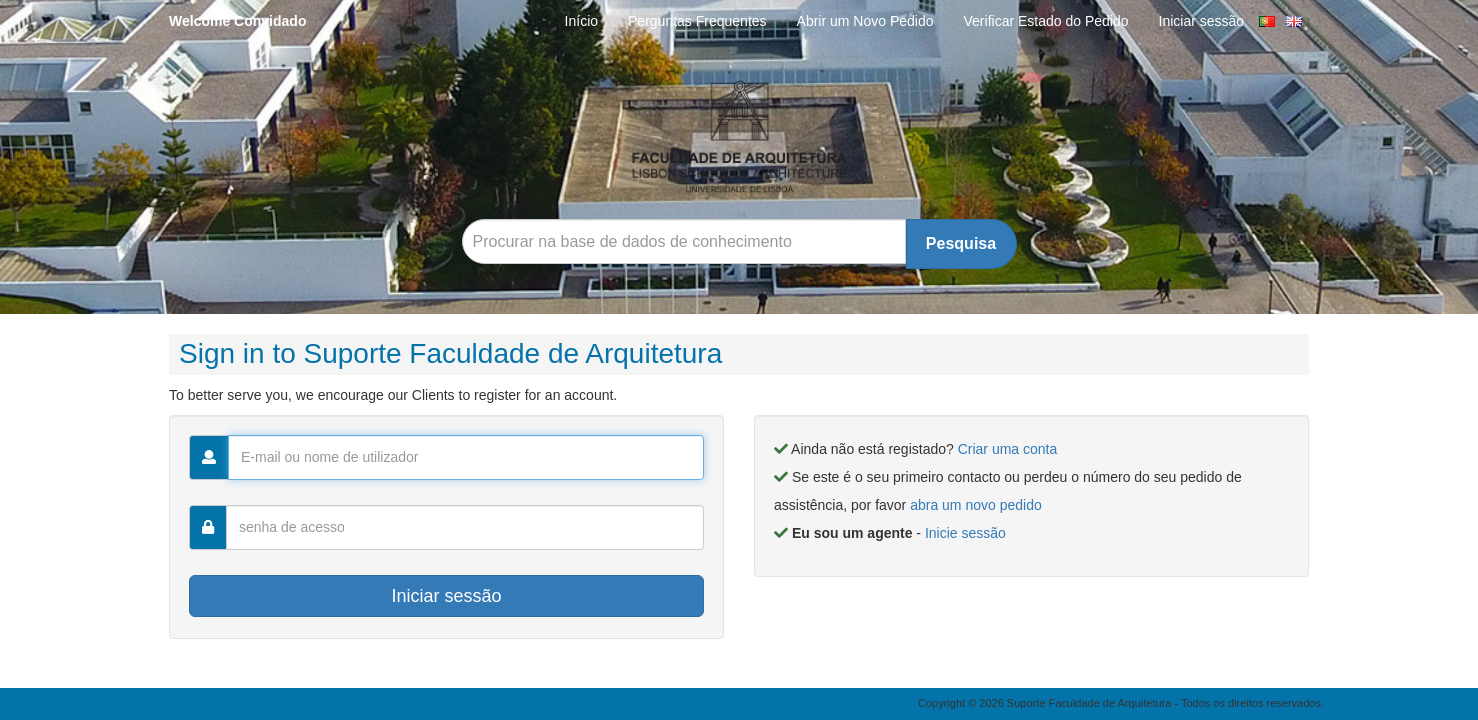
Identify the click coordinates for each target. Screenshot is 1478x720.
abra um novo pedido (976, 505)
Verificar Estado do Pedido (1046, 21)
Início (581, 21)
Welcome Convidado (237, 21)
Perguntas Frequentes (697, 21)
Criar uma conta (1008, 449)
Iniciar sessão (1202, 21)
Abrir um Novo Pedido (865, 21)
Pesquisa (961, 243)
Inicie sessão (965, 533)
